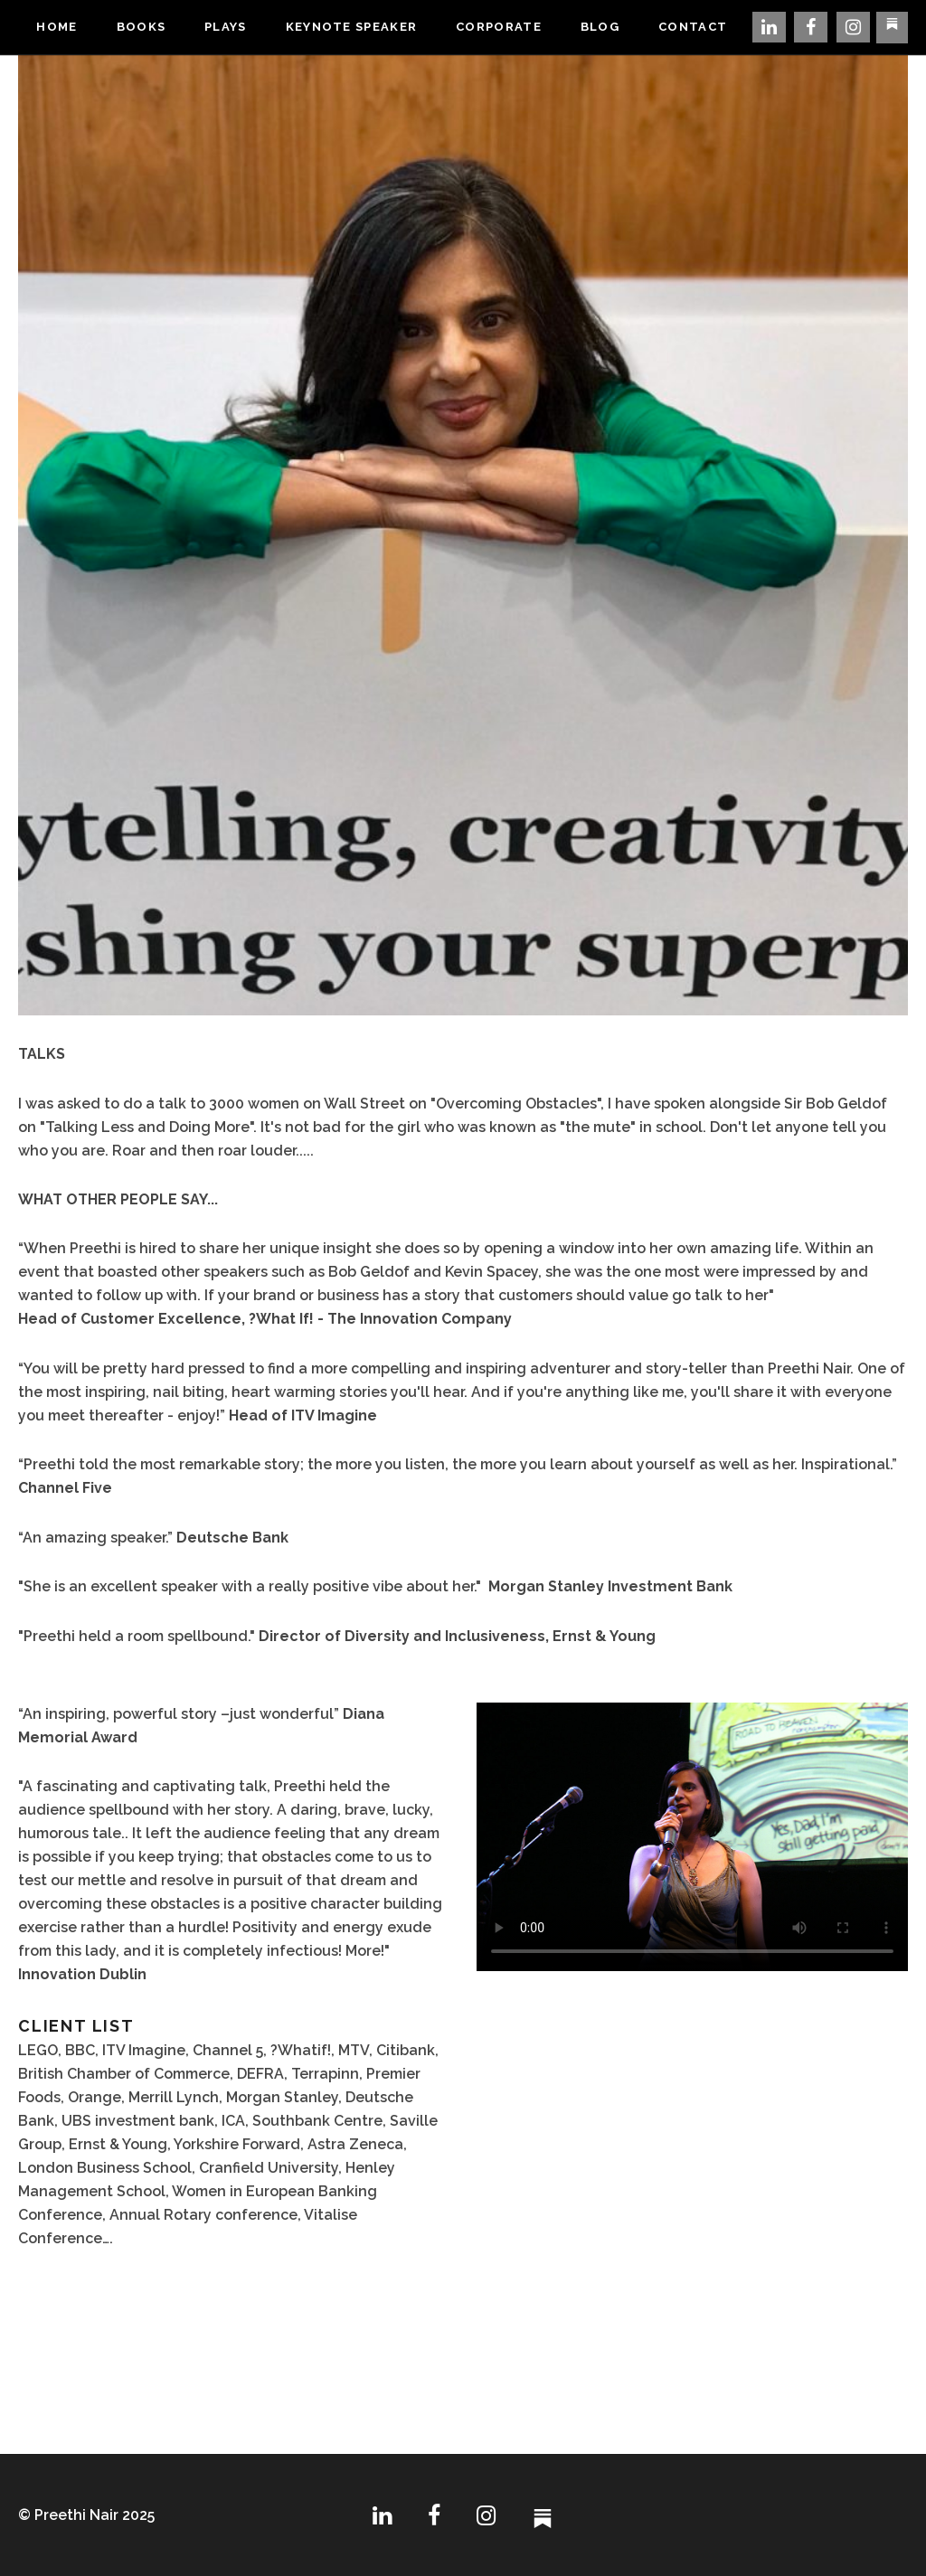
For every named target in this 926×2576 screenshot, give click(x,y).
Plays (225, 26)
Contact (692, 26)
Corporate (499, 26)
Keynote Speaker (352, 26)
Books (141, 26)
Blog (600, 26)
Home (56, 26)
